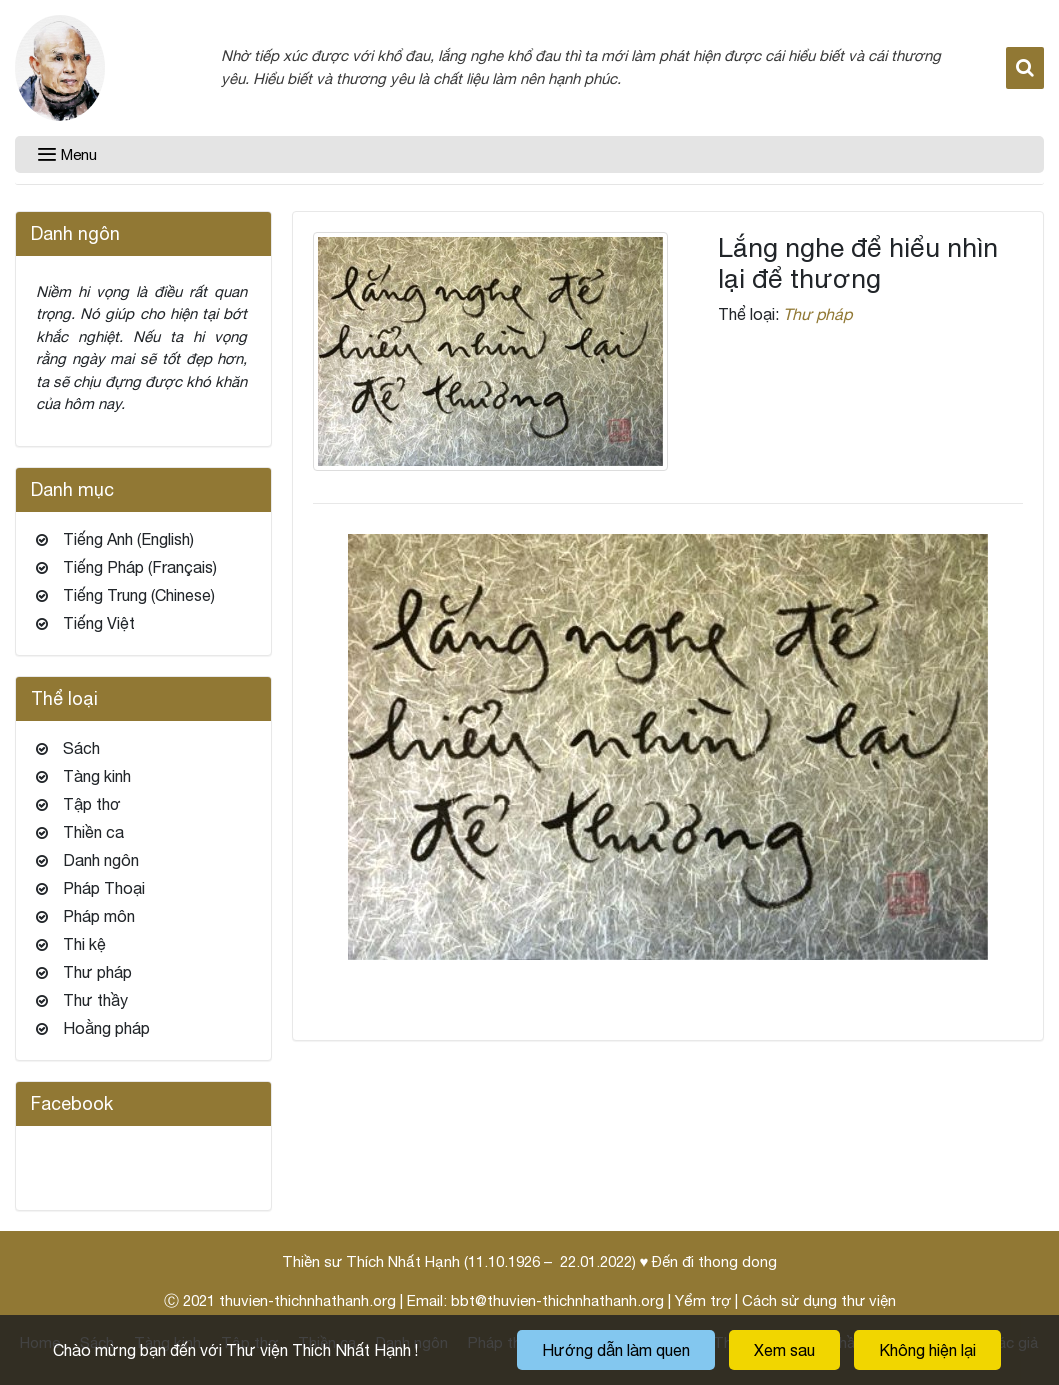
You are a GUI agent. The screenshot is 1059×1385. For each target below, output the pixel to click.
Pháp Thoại (104, 888)
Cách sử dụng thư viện (819, 1300)
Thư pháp (817, 314)
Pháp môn (99, 916)
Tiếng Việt (99, 623)
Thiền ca (93, 832)
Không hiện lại (927, 1350)
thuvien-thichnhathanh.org (307, 1300)
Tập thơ (92, 804)
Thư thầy (95, 1000)
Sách (81, 748)
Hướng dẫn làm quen (616, 1350)
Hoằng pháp (106, 1028)
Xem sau (784, 1350)
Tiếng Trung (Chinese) (139, 595)
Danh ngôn (101, 860)
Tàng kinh (97, 776)
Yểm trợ (703, 1300)
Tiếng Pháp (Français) (140, 567)
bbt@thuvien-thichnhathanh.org (557, 1300)
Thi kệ (84, 944)
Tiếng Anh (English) (128, 539)
